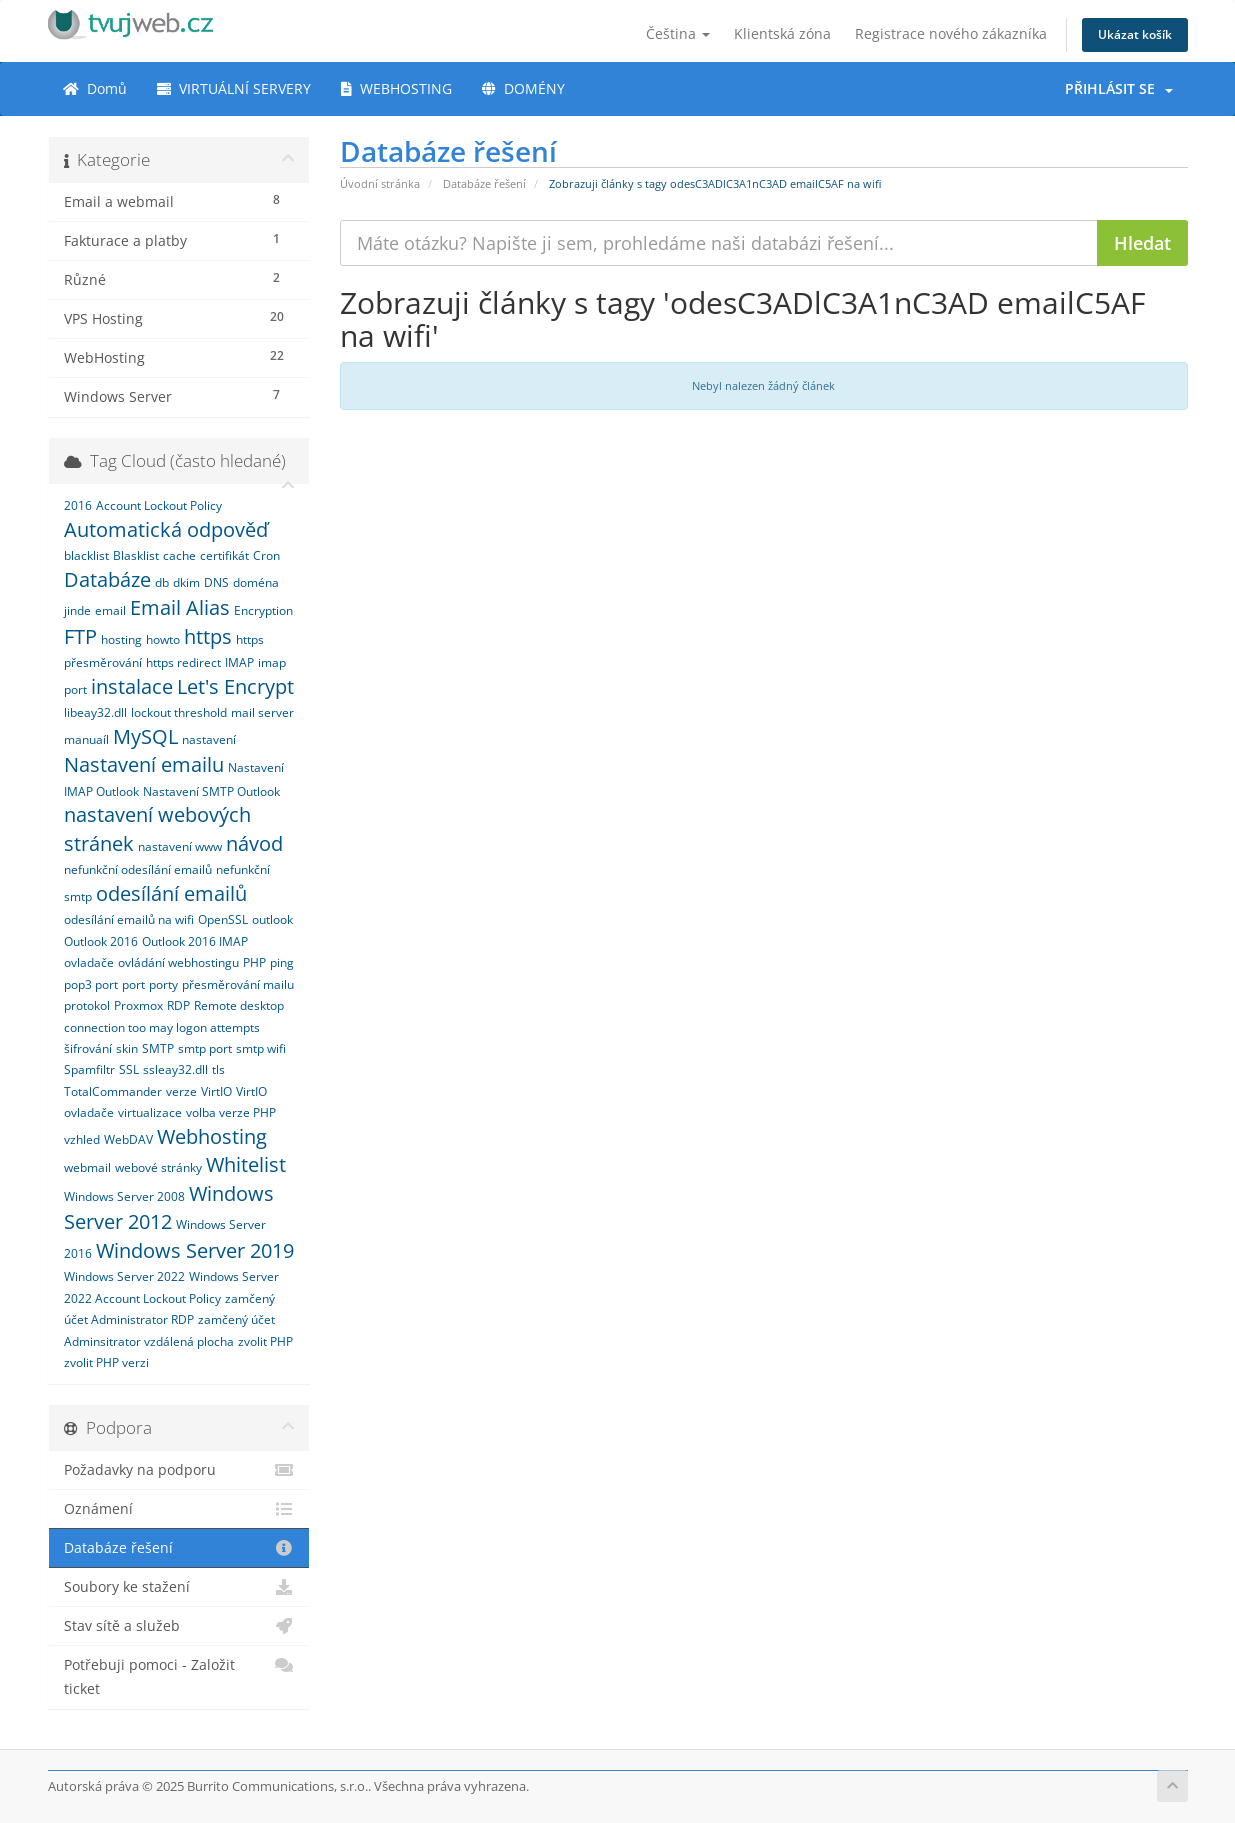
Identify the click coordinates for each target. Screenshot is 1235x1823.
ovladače (89, 962)
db (162, 582)
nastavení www (180, 846)
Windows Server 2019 (195, 1250)
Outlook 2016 (101, 941)
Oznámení (179, 1509)
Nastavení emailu (144, 764)
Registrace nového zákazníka (951, 33)
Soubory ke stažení (179, 1587)
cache (179, 555)
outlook (272, 919)
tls (218, 1069)
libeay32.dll (95, 712)
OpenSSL (223, 919)
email (110, 610)
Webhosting (212, 1136)
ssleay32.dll (175, 1069)
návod (254, 843)
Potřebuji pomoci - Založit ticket (179, 1675)
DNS (216, 582)
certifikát (224, 555)
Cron (266, 555)
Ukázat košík (1135, 34)
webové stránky (158, 1167)
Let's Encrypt (235, 686)
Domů (95, 88)
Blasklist (136, 555)
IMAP (239, 662)
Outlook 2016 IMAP (195, 941)
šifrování (88, 1048)
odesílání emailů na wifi (129, 919)
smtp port (205, 1048)
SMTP (158, 1048)
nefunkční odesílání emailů (138, 869)
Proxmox (138, 1005)
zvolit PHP (265, 1341)
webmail (87, 1167)
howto (163, 639)
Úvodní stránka (380, 183)
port (133, 984)
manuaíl (86, 739)
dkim (186, 582)
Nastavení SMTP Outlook (211, 791)
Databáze (107, 579)
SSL (129, 1069)
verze (181, 1091)
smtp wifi (261, 1048)
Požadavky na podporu (179, 1470)
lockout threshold (179, 712)
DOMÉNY (523, 88)
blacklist (86, 555)
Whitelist (246, 1164)
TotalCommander (113, 1091)
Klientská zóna (782, 33)
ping (282, 962)
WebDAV (128, 1139)
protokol (87, 1005)
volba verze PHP (231, 1112)
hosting (121, 639)
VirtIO (216, 1091)
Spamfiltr (89, 1069)
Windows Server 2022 (124, 1276)
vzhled (82, 1139)
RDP (178, 1005)
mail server (262, 712)
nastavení (209, 739)
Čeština (678, 33)
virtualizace (150, 1112)
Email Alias (180, 607)
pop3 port (91, 984)
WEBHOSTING (396, 88)
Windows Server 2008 (124, 1196)
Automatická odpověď (166, 529)
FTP (80, 636)
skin (127, 1048)
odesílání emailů (171, 893)
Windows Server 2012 (169, 1208)
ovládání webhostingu (178, 962)
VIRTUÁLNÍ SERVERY (234, 88)
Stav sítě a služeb (179, 1626)
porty (163, 984)
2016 (78, 505)
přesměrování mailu (238, 984)
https (208, 636)
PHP (254, 962)
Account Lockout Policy (159, 505)
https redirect (183, 662)
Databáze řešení (484, 183)
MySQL (145, 736)
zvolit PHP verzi (106, 1362)
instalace (132, 686)
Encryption (263, 610)
